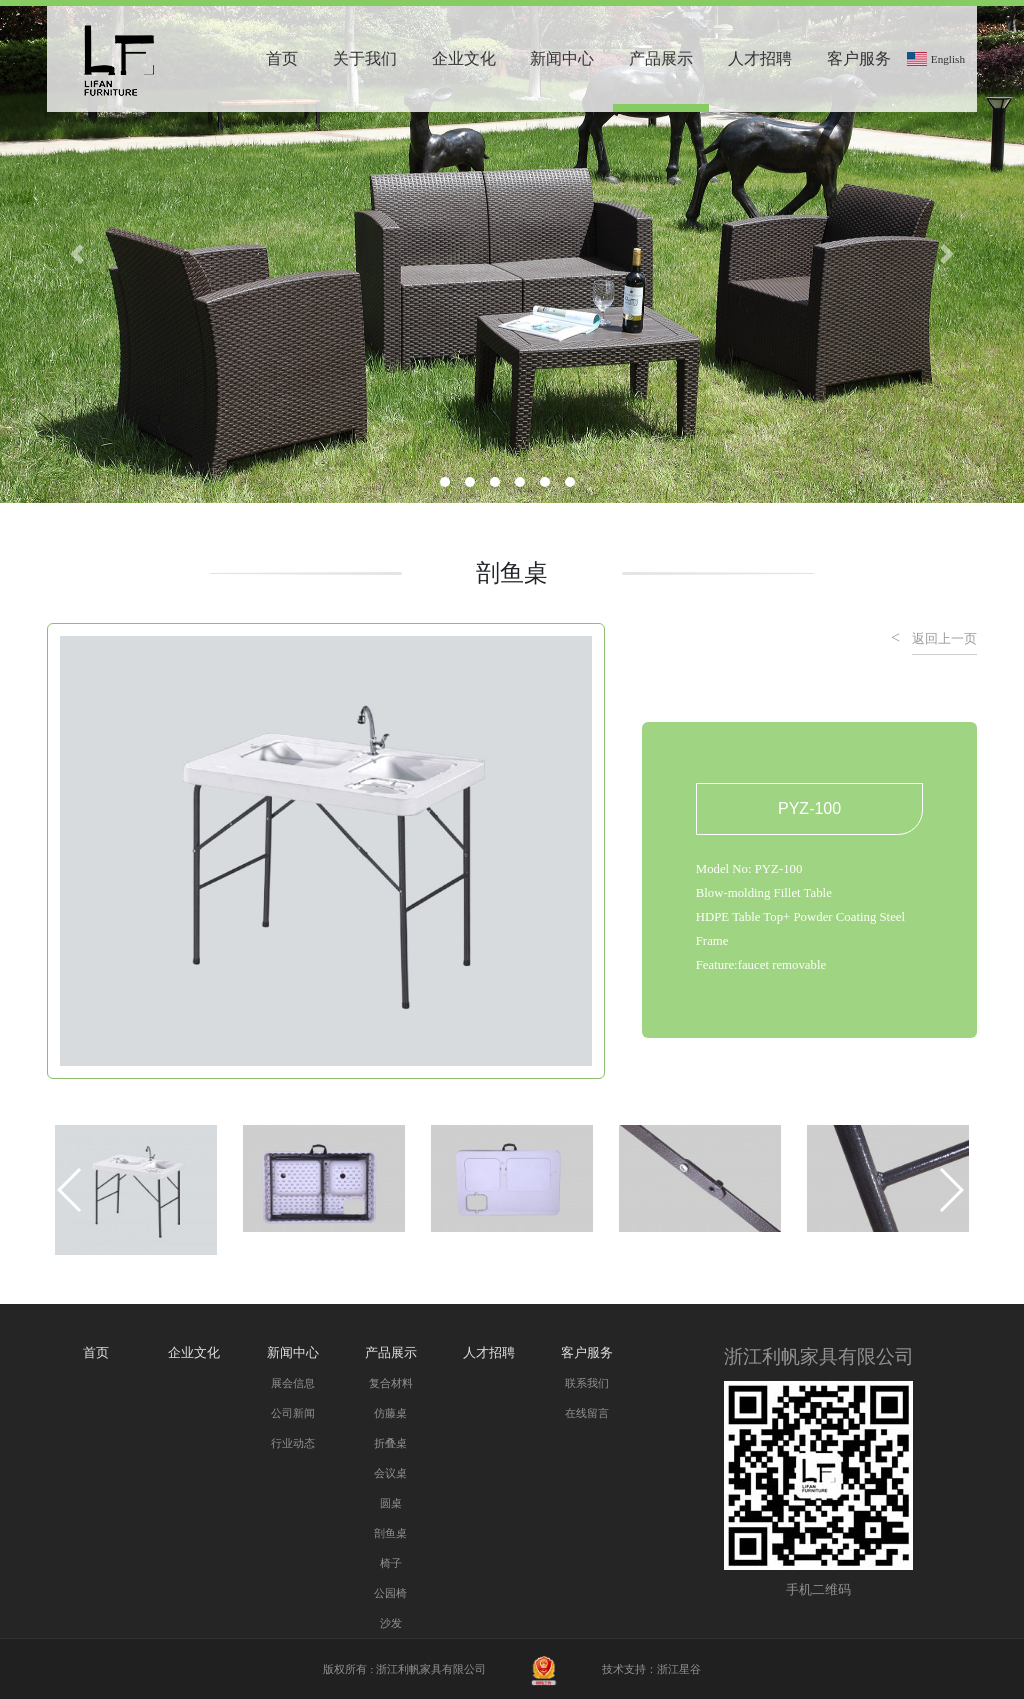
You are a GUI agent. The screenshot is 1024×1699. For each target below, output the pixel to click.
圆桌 (391, 1503)
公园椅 (390, 1593)
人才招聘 (760, 58)
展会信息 (293, 1383)
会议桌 (390, 1473)
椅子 (391, 1563)
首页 (282, 58)
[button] (70, 1190)
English (948, 59)
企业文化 (464, 58)
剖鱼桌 (390, 1533)
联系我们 (587, 1383)
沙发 (391, 1623)
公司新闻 (293, 1413)
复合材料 (391, 1383)
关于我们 (365, 58)
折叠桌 (390, 1443)
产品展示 (661, 58)
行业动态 (293, 1443)
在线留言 (587, 1413)
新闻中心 (562, 58)
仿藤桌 (390, 1413)
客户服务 (859, 58)
